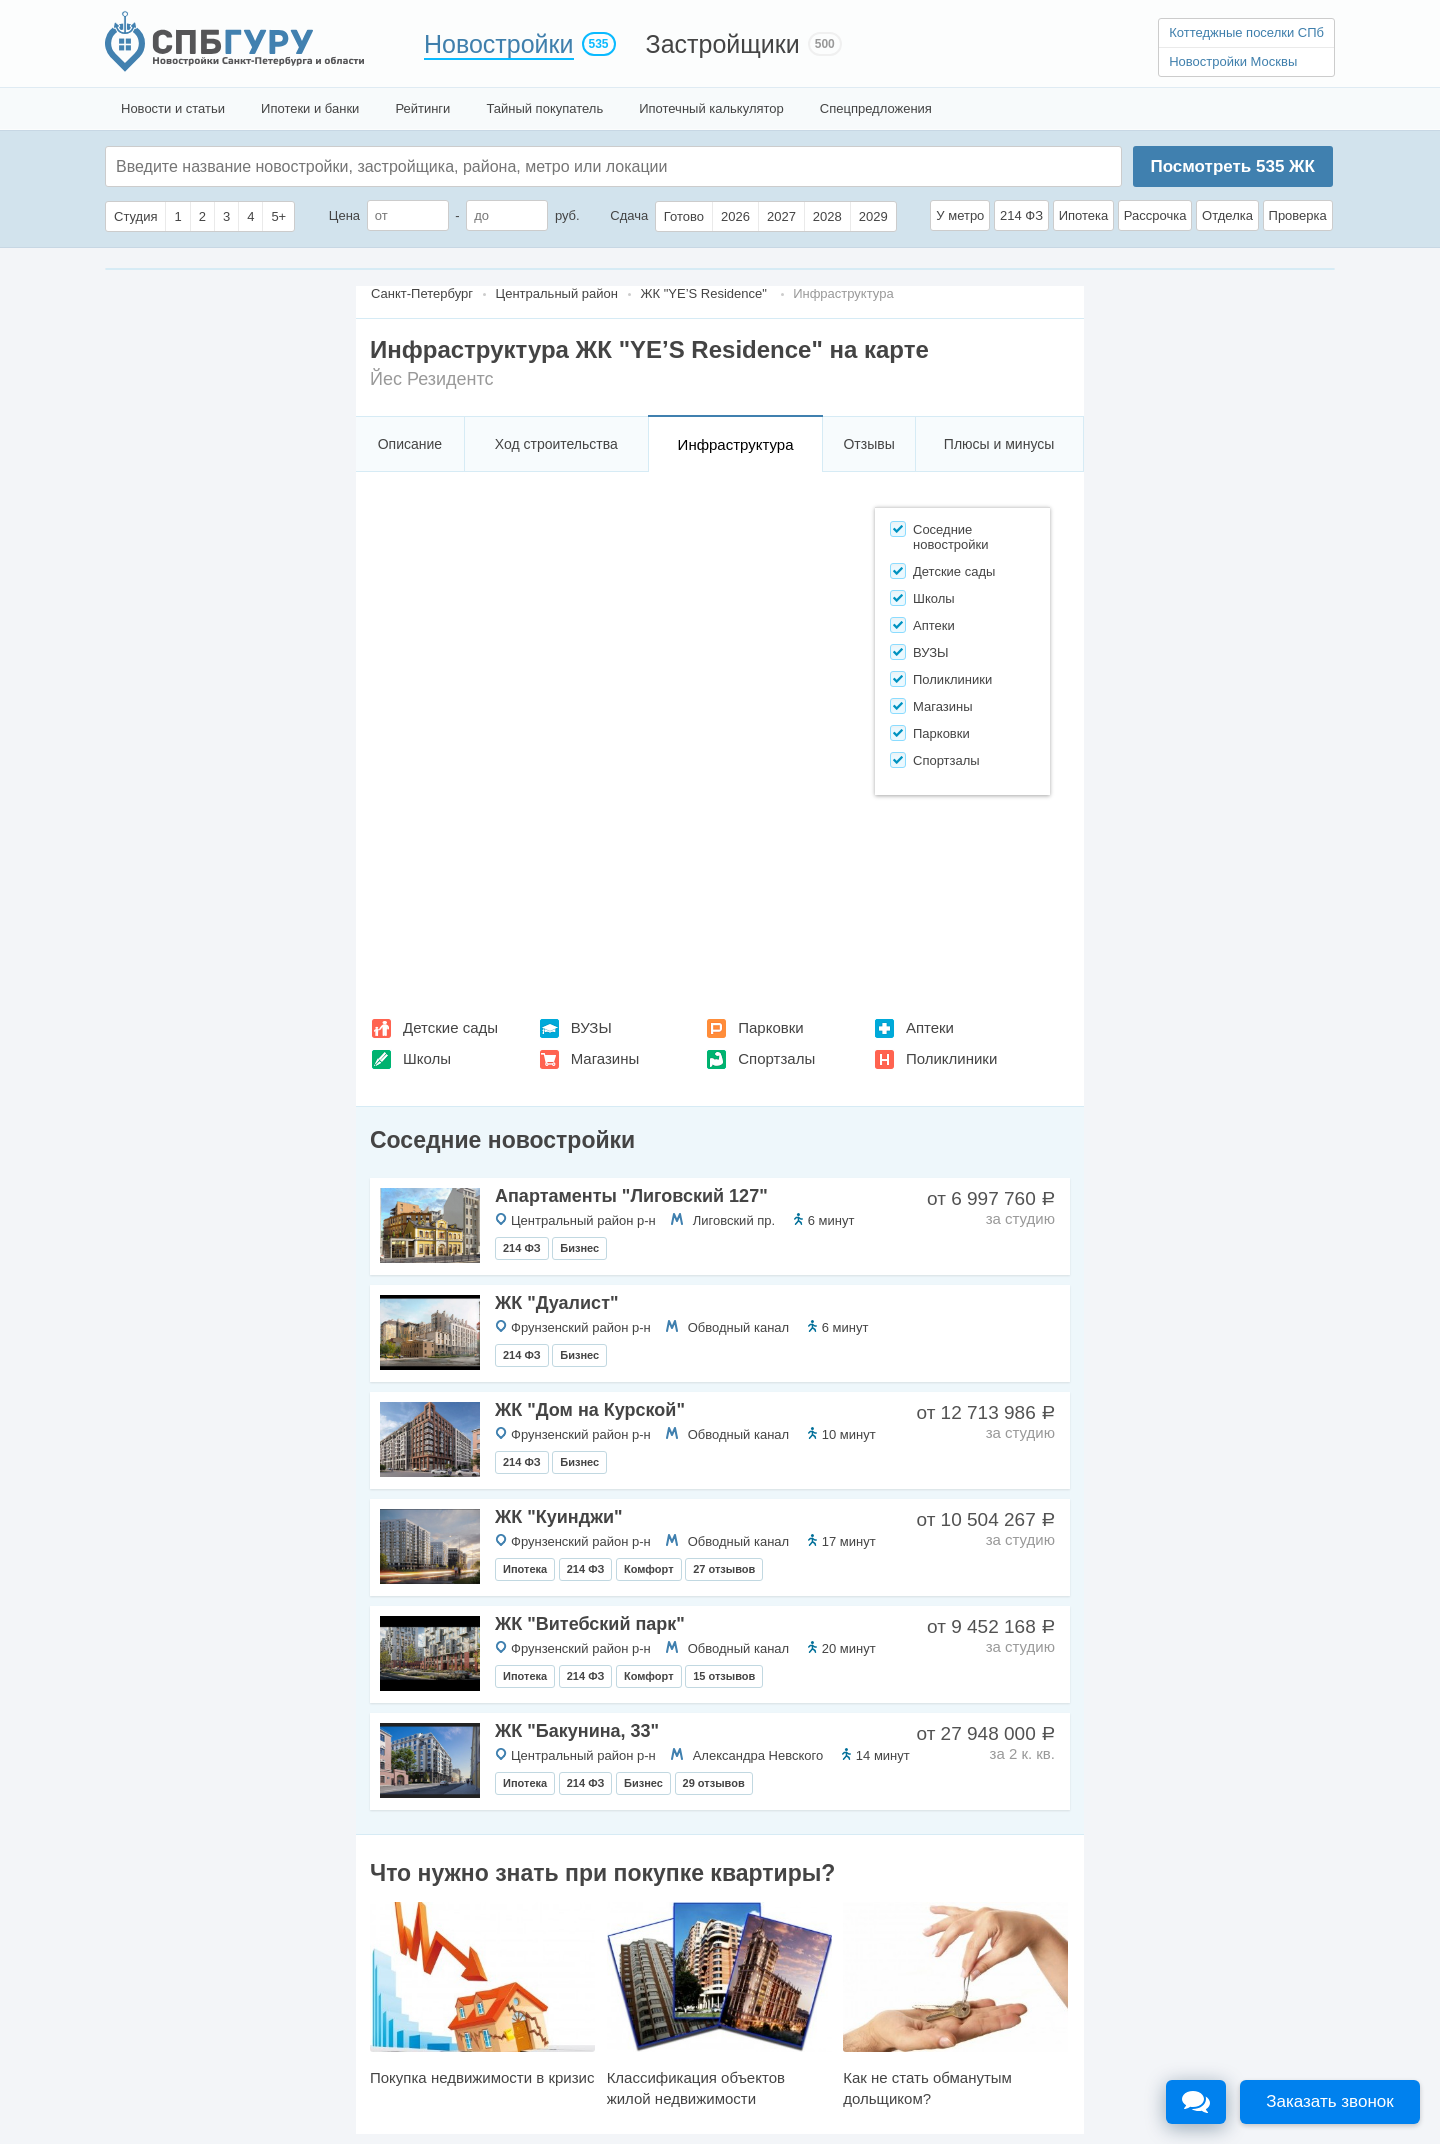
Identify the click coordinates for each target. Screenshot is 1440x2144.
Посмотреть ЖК (1232, 166)
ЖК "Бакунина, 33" (577, 1731)
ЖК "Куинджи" (559, 1517)
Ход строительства (556, 444)
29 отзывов (714, 1783)
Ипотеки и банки (310, 108)
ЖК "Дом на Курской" (590, 1410)
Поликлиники (951, 1058)
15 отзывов (724, 1676)
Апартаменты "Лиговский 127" (631, 1196)
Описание (410, 444)
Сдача (629, 215)
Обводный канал (738, 1327)
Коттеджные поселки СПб (1246, 32)
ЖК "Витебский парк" (590, 1624)
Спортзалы (776, 1058)
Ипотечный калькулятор (711, 108)
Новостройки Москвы (1233, 61)
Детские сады (450, 1027)
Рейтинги (422, 108)
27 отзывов (724, 1569)
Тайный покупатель (544, 108)
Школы (427, 1058)
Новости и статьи (173, 108)
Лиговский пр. (734, 1220)
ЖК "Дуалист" (556, 1303)
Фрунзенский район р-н (581, 1327)
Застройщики (723, 44)
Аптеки (930, 1027)
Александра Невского (758, 1755)
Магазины (605, 1058)
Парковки (770, 1027)
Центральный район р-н (583, 1220)
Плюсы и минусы (999, 444)
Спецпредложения (876, 108)
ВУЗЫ (591, 1027)
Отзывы (868, 444)
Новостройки (499, 44)
